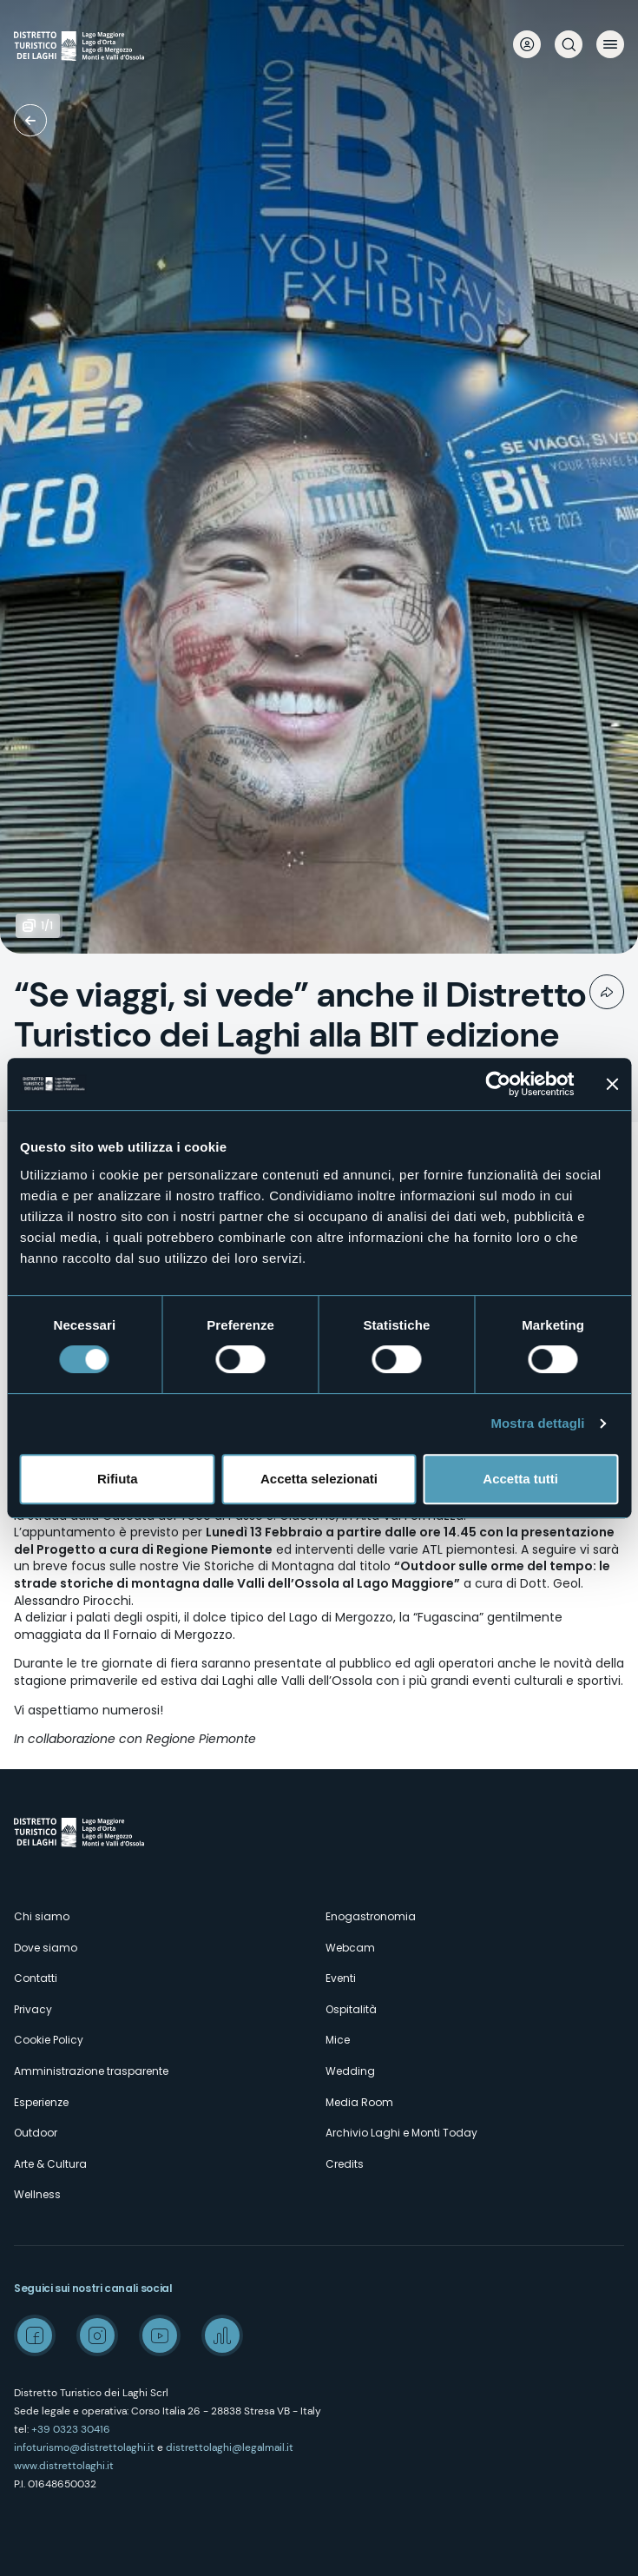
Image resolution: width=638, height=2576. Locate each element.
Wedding (350, 2071)
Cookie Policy (48, 2039)
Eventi (341, 1978)
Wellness (37, 2194)
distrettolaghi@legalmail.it (229, 2447)
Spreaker (222, 2335)
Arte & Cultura (50, 2164)
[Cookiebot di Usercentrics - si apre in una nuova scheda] (498, 1084)
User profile (527, 44)
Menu (610, 44)
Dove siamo (45, 1947)
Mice (338, 2039)
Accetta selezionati (319, 1478)
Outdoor (35, 2132)
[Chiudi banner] (612, 1084)
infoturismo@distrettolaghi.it (84, 2447)
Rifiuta (117, 1478)
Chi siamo (41, 1916)
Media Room (359, 2102)
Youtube (160, 2335)
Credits (345, 2164)
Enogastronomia (371, 1916)
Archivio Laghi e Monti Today (401, 2132)
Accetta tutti (520, 1478)
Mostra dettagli (537, 1423)
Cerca (568, 44)
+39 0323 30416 (70, 2429)
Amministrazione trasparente (91, 2071)
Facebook (35, 2335)
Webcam (350, 1947)
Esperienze (41, 2102)
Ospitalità (351, 2009)
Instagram (97, 2335)
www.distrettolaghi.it (64, 2466)
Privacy (33, 2009)
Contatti (35, 1978)
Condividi (606, 991)
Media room (30, 120)
